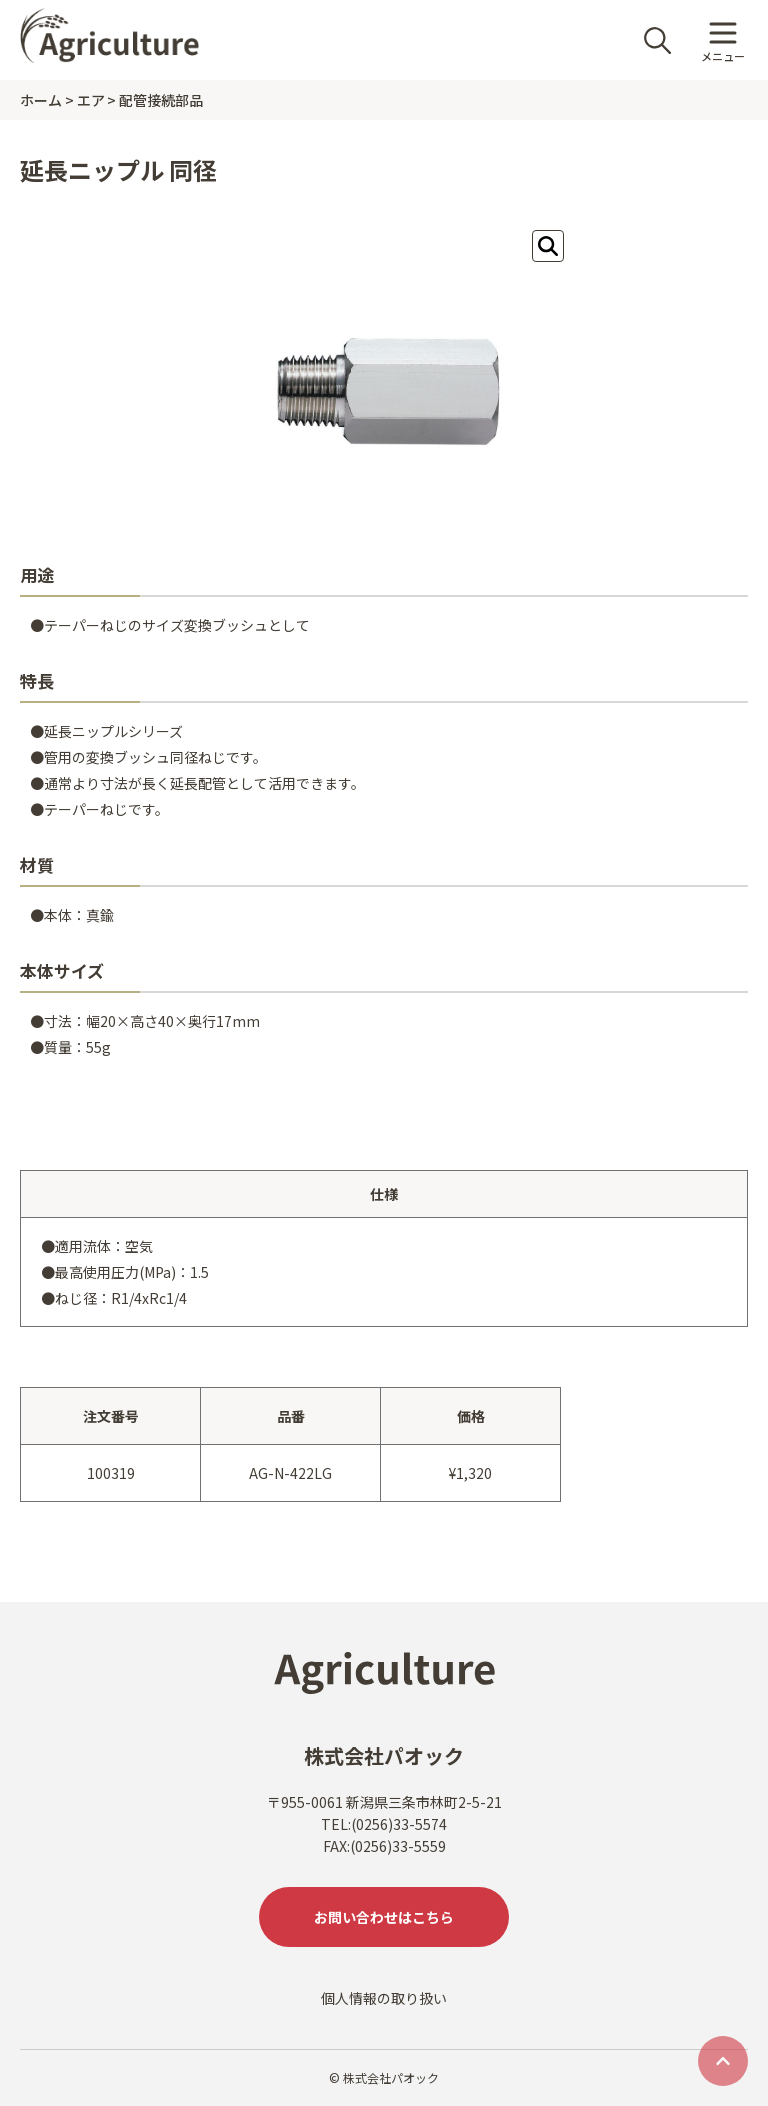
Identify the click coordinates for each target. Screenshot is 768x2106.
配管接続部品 (161, 100)
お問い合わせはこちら (384, 1917)
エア (91, 100)
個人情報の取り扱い (384, 1998)
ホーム (41, 100)
